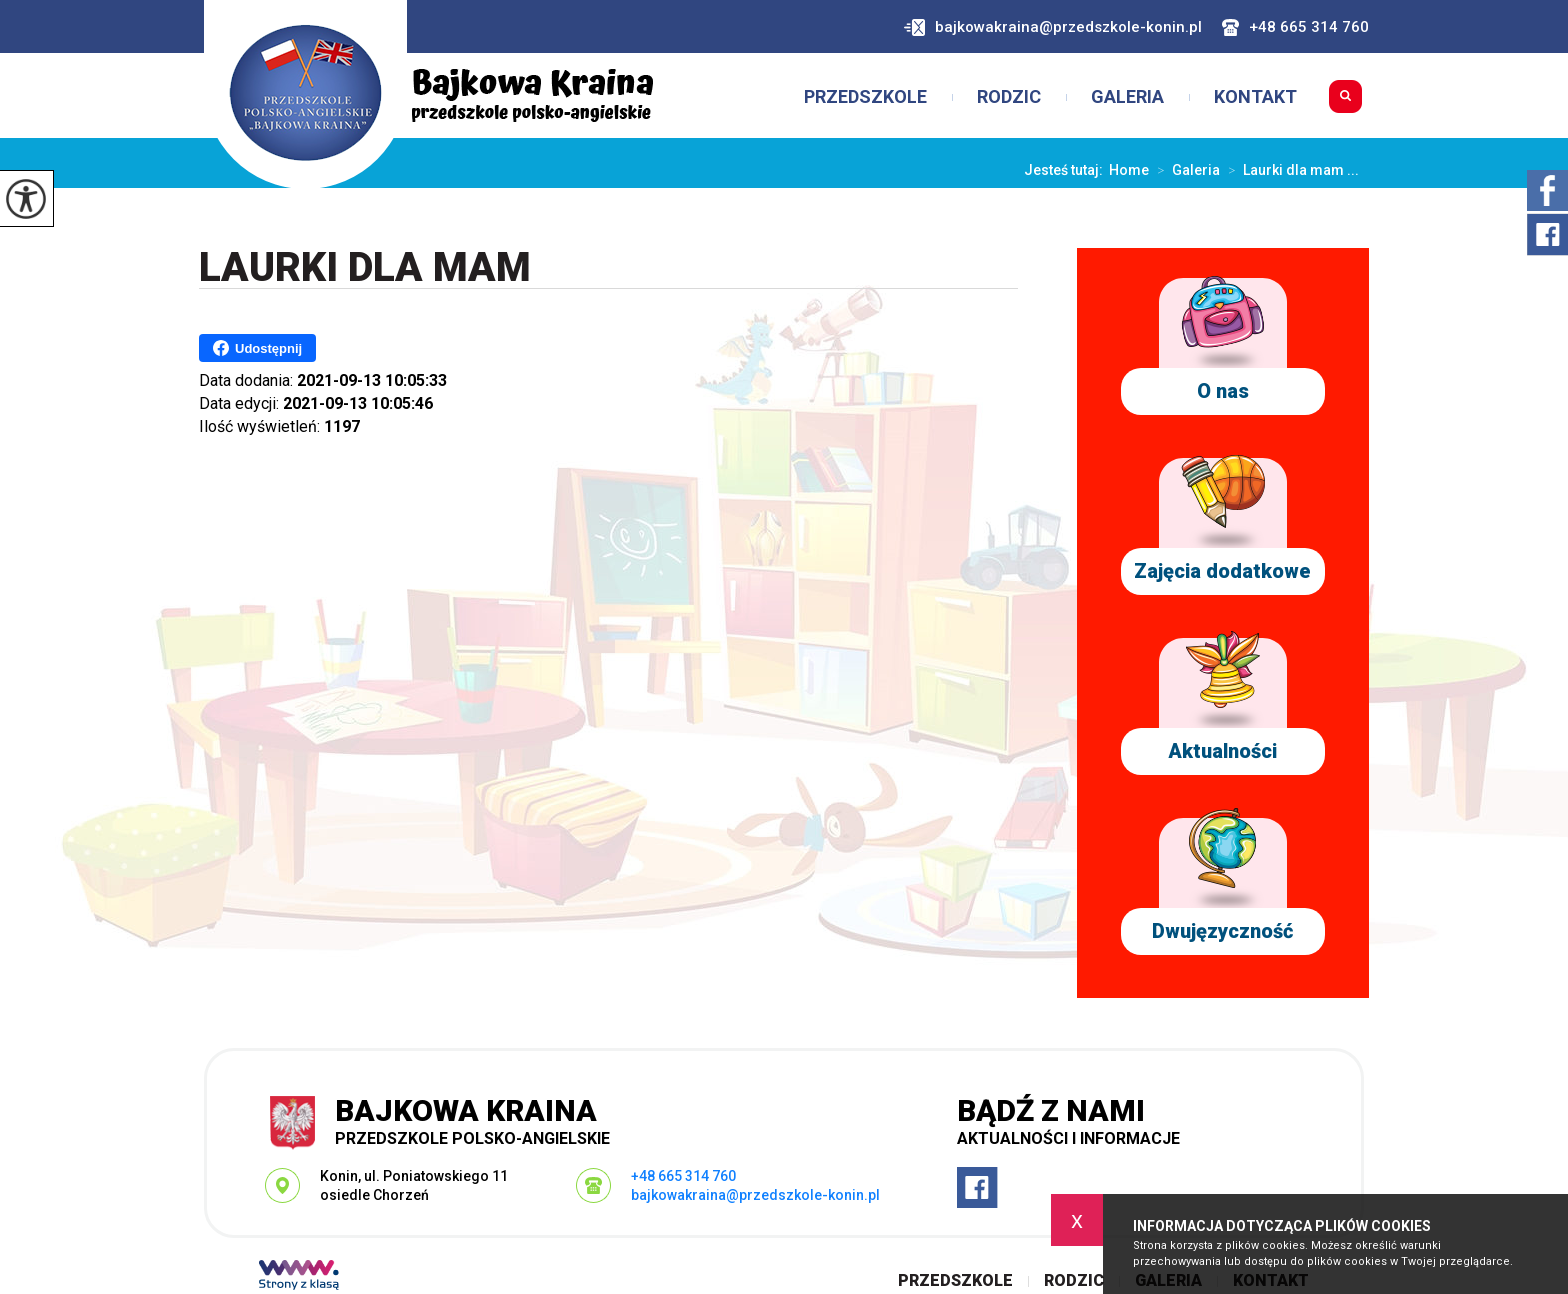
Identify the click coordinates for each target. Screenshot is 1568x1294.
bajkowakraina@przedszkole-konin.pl (1053, 27)
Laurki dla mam (365, 268)
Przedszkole (865, 97)
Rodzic (1009, 97)
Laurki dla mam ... (1289, 170)
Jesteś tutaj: (1066, 170)
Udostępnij (257, 348)
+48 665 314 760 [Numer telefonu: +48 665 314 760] (683, 1176)
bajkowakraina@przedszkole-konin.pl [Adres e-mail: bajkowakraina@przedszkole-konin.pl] (755, 1195)
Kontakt (1255, 97)
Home (1129, 170)
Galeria (1127, 97)
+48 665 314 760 (1295, 27)
